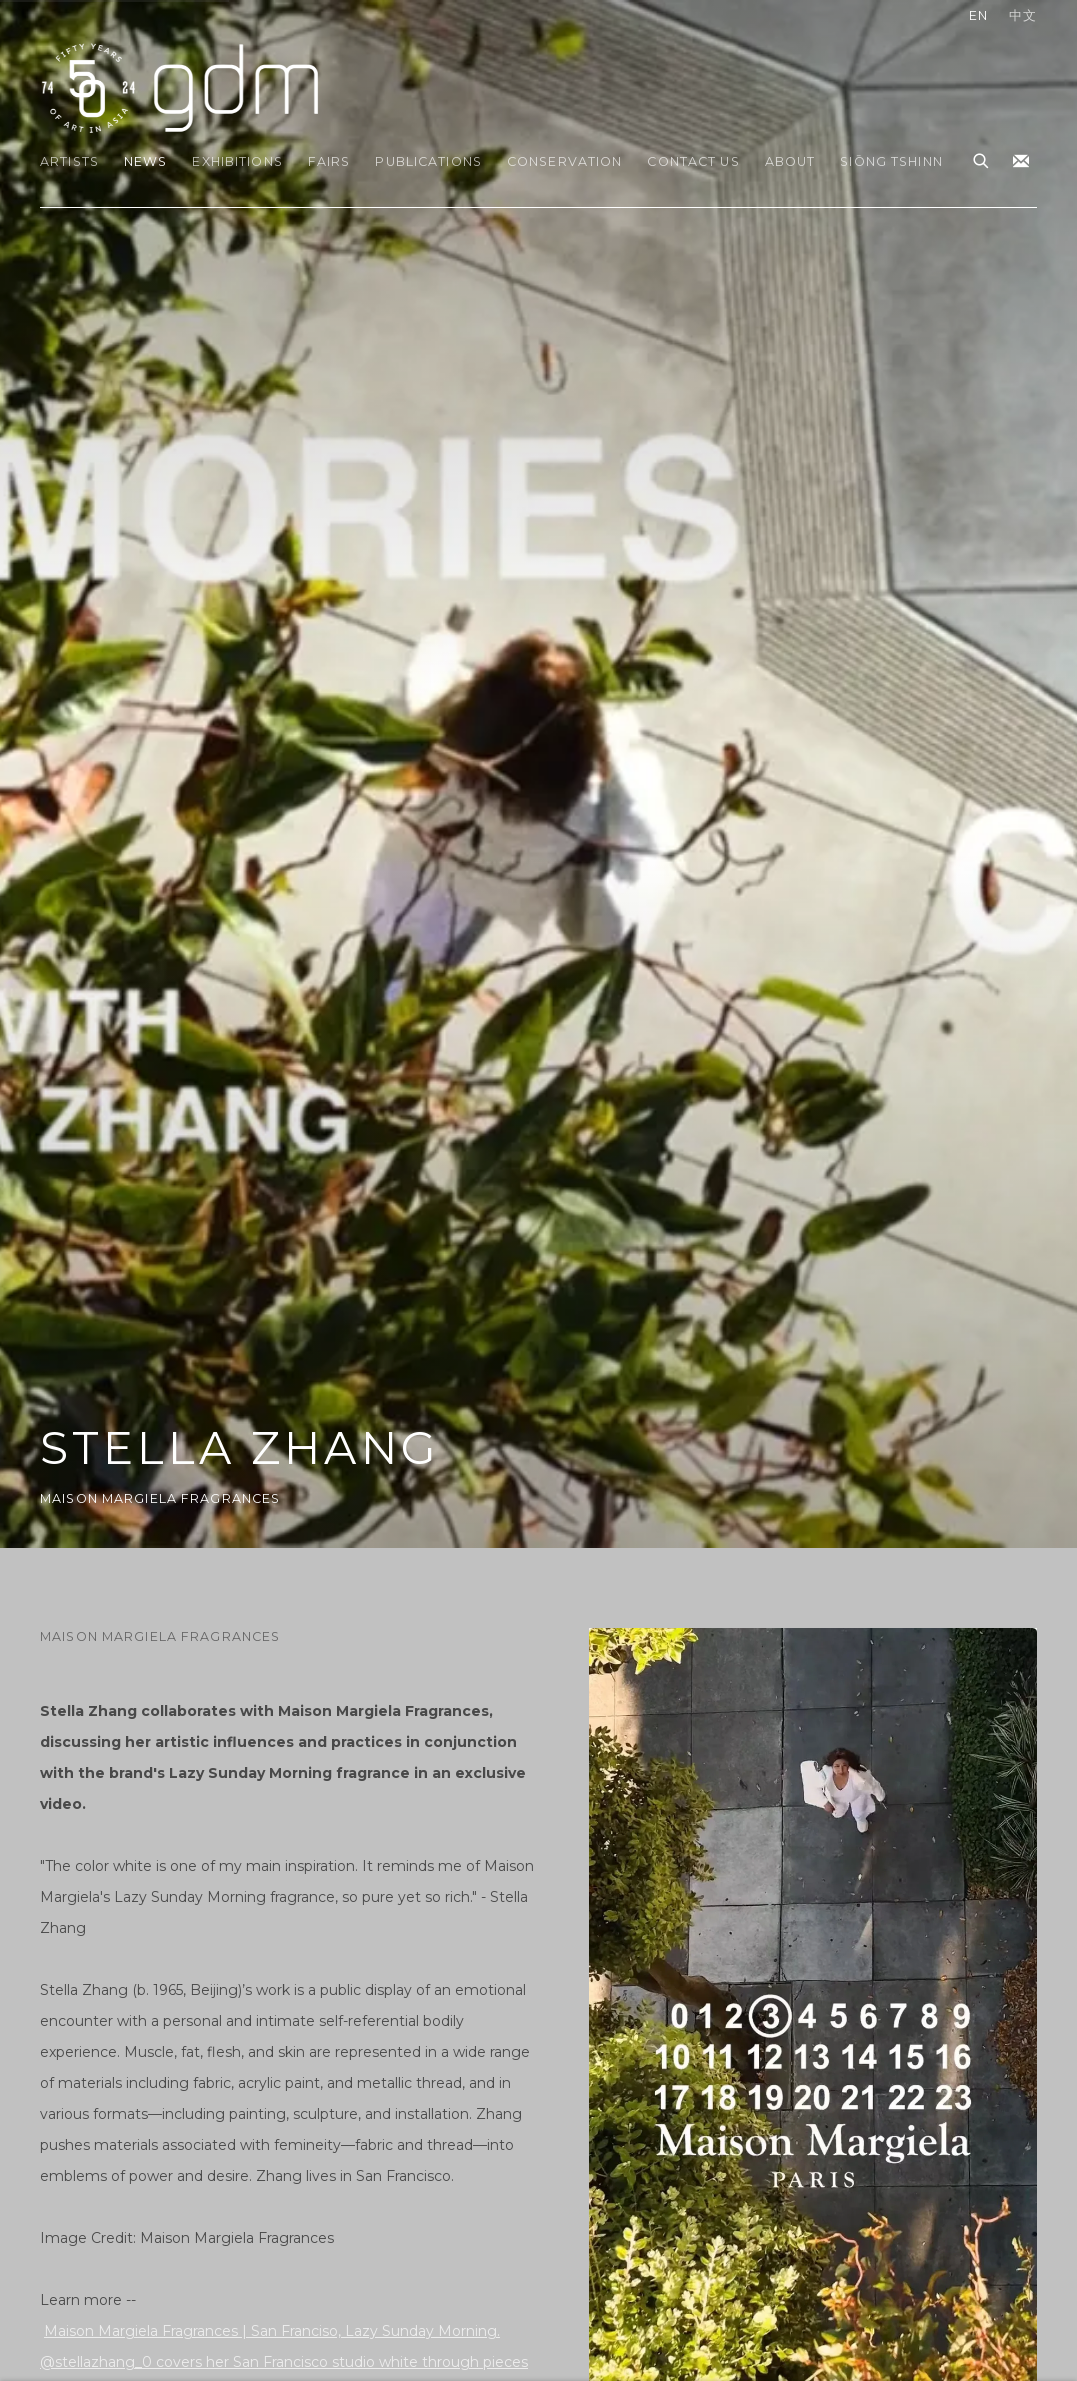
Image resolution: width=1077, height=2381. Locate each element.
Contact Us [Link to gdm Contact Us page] (693, 161)
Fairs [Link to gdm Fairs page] (329, 161)
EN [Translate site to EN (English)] (978, 15)
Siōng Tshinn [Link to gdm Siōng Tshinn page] (891, 161)
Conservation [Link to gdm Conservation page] (565, 161)
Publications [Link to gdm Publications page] (428, 161)
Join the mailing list (1021, 162)
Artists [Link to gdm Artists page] (69, 161)
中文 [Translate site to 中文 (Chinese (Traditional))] (1023, 15)
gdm (180, 86)
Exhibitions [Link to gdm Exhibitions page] (237, 161)
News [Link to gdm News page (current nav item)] (146, 161)
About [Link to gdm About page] (790, 161)
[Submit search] (982, 158)
